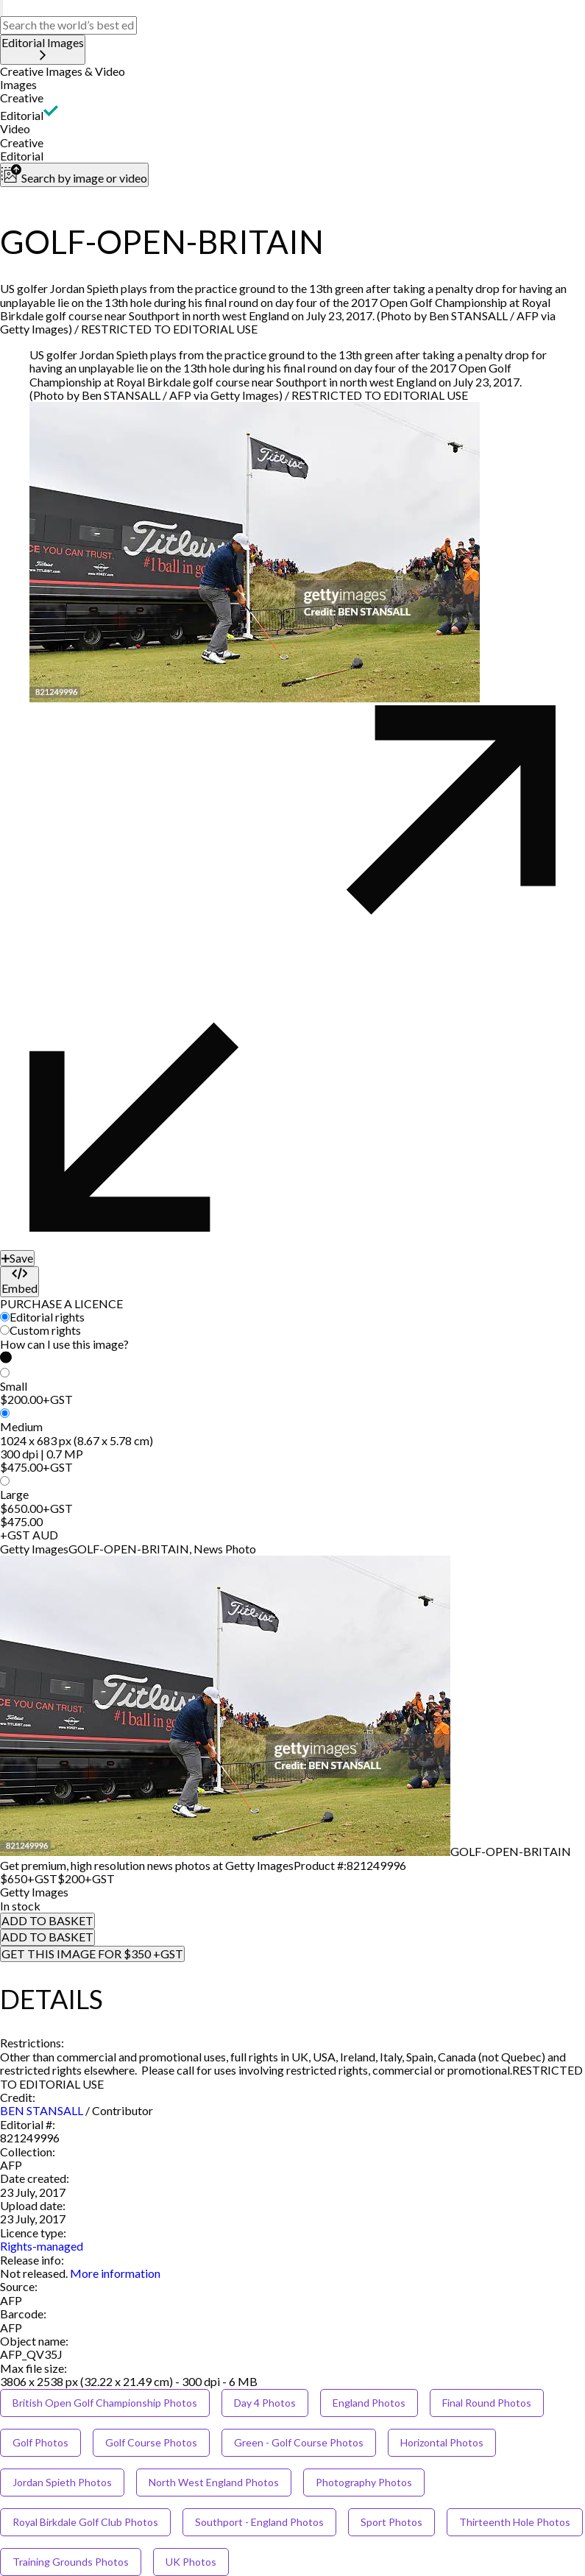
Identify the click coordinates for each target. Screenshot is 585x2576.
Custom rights (45, 1330)
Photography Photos (364, 2482)
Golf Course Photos (151, 2442)
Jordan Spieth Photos (62, 2482)
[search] (1, 8)
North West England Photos (214, 2482)
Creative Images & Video (62, 71)
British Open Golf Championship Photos (105, 2402)
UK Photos (191, 2561)
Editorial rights (47, 1317)
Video (15, 128)
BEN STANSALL (41, 2110)
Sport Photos (391, 2522)
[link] (34, 2273)
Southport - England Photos (259, 2522)
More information (115, 2273)
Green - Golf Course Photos (299, 2442)
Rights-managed (41, 2246)
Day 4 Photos (265, 2402)
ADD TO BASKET (47, 1920)
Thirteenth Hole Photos (514, 2522)
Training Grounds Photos (71, 2561)
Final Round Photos (486, 2402)
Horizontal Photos (441, 2442)
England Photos (369, 2402)
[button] (292, 71)
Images (18, 84)
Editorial (21, 115)
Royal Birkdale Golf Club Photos (85, 2522)
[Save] (17, 1258)
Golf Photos (40, 2442)
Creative (21, 98)
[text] (68, 25)
